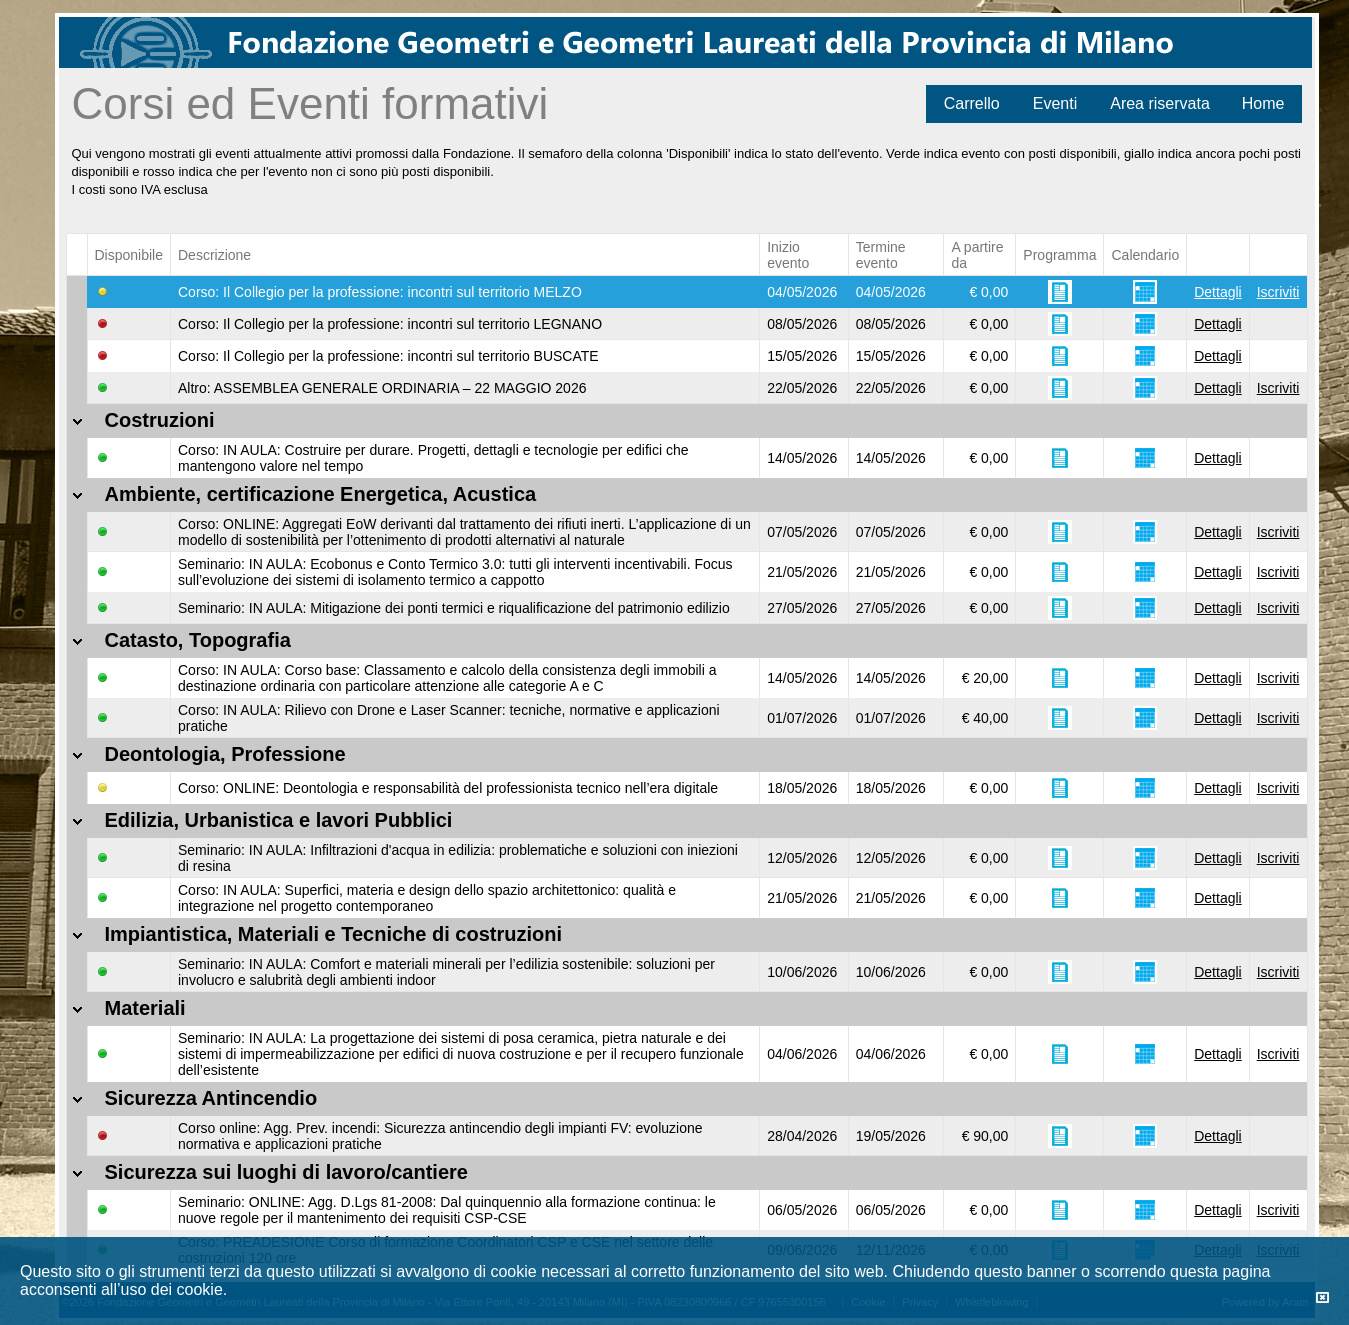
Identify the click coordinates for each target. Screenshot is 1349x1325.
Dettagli (1217, 292)
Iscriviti (1278, 292)
